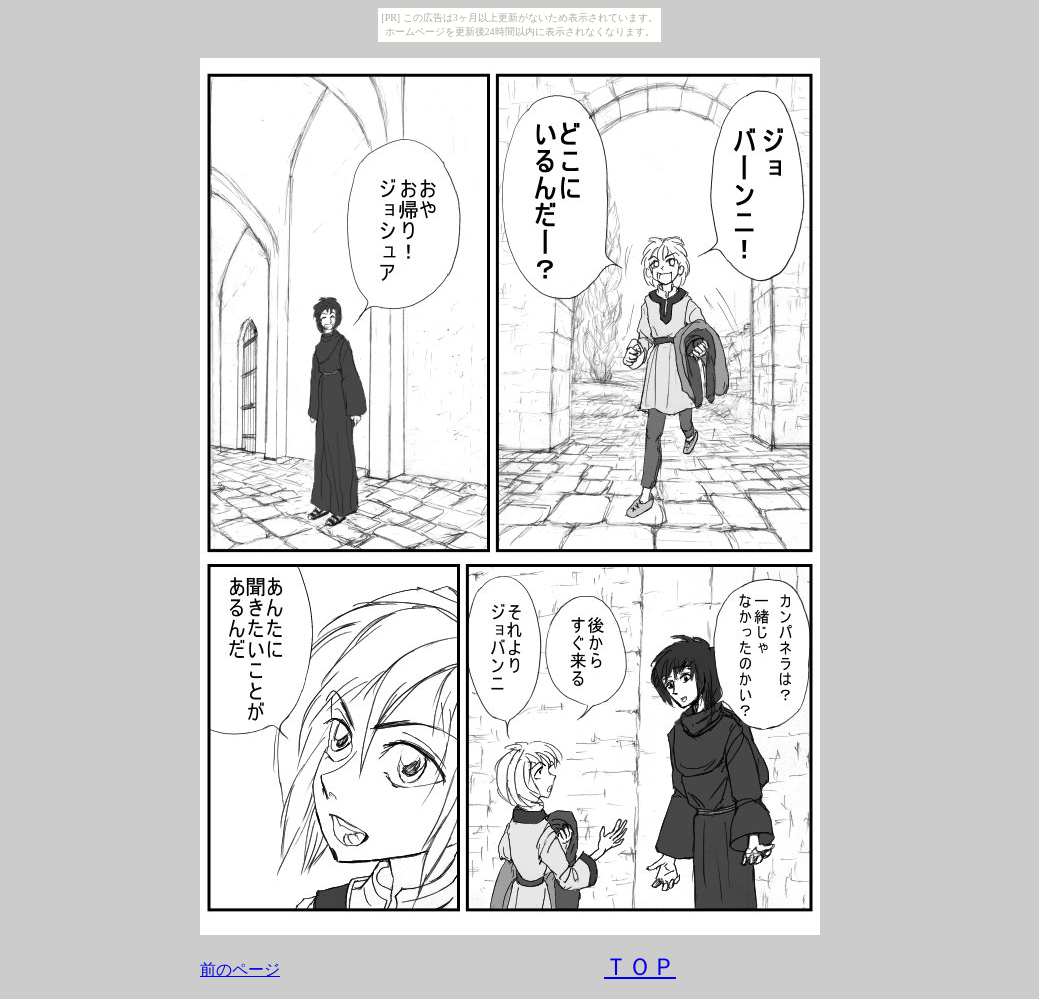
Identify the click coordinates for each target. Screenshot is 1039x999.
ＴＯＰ (640, 967)
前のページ (240, 969)
